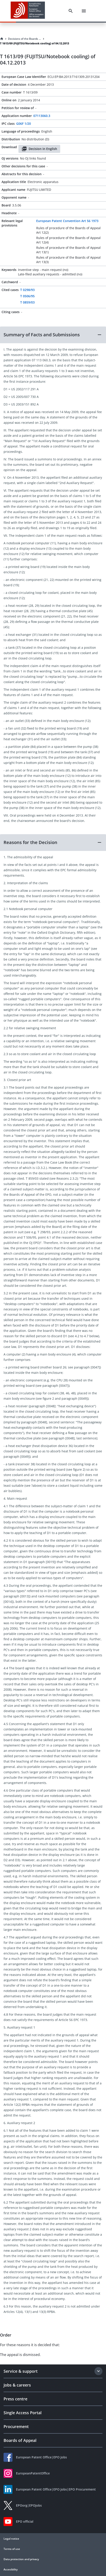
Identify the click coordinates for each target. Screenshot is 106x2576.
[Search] (70, 11)
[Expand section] (98, 2371)
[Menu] (83, 11)
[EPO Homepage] (28, 11)
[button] (53, 334)
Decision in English (39, 149)
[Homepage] (2, 39)
